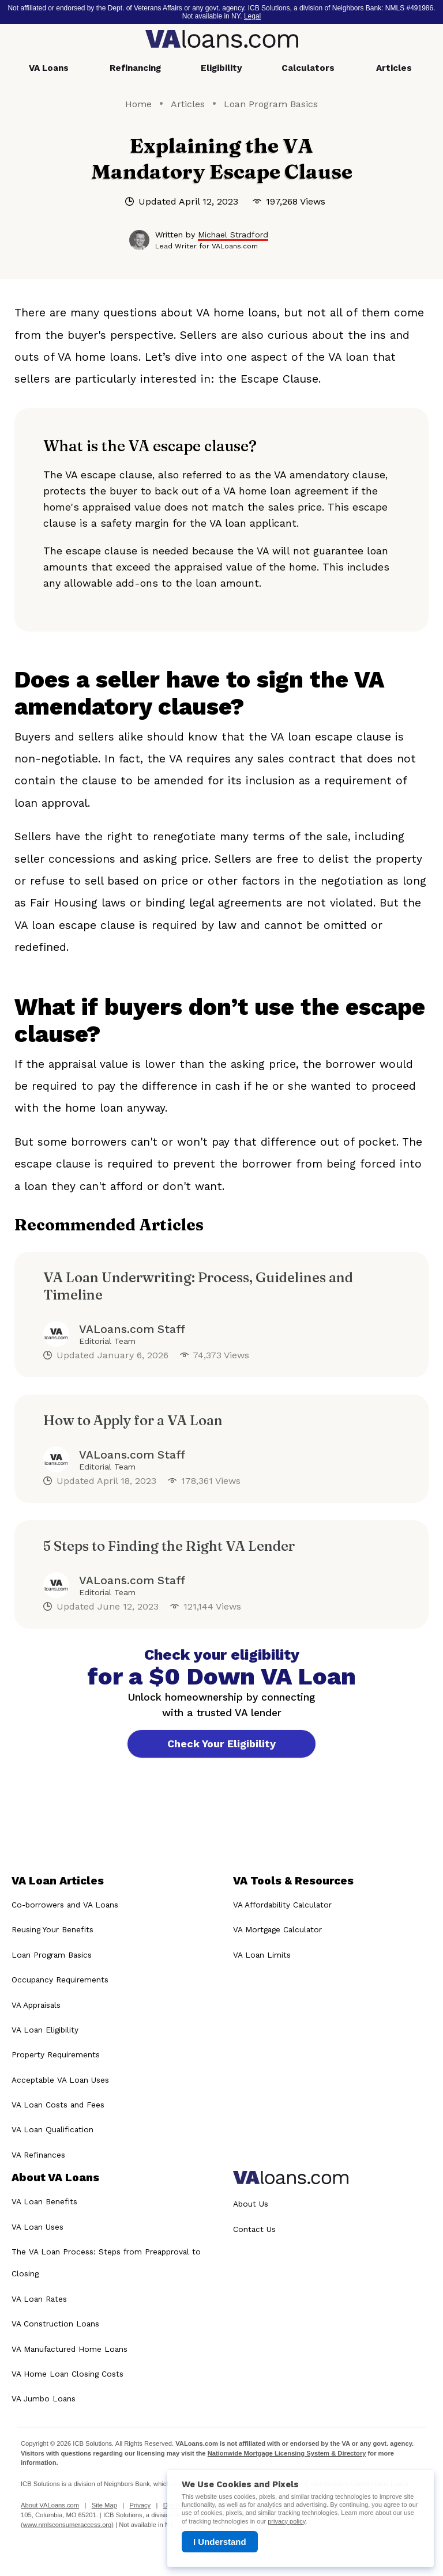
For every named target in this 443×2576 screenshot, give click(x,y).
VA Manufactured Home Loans (69, 2349)
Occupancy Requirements (60, 1979)
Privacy (140, 2505)
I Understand (219, 2542)
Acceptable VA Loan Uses (60, 2079)
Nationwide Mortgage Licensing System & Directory (287, 2453)
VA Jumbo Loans (44, 2399)
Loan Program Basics (271, 104)
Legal (252, 16)
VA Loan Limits (262, 1954)
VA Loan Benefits (44, 2201)
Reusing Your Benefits (52, 1930)
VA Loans (49, 68)
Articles (394, 68)
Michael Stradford (233, 234)
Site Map (104, 2505)
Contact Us (254, 2229)
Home (138, 104)
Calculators (308, 68)
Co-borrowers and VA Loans (65, 1904)
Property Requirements (56, 2055)
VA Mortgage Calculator (277, 1930)
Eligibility (221, 68)
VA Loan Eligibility (45, 2029)
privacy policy (286, 2521)
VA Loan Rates (39, 2298)
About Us (250, 2204)
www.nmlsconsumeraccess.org (67, 2524)
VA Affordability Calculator (282, 1904)
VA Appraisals (36, 2005)
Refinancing (135, 68)
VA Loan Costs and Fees (58, 2104)
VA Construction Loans (55, 2323)
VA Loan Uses (37, 2226)
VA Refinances (38, 2154)
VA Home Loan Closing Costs (67, 2373)
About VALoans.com (50, 2505)
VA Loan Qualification (52, 2130)
